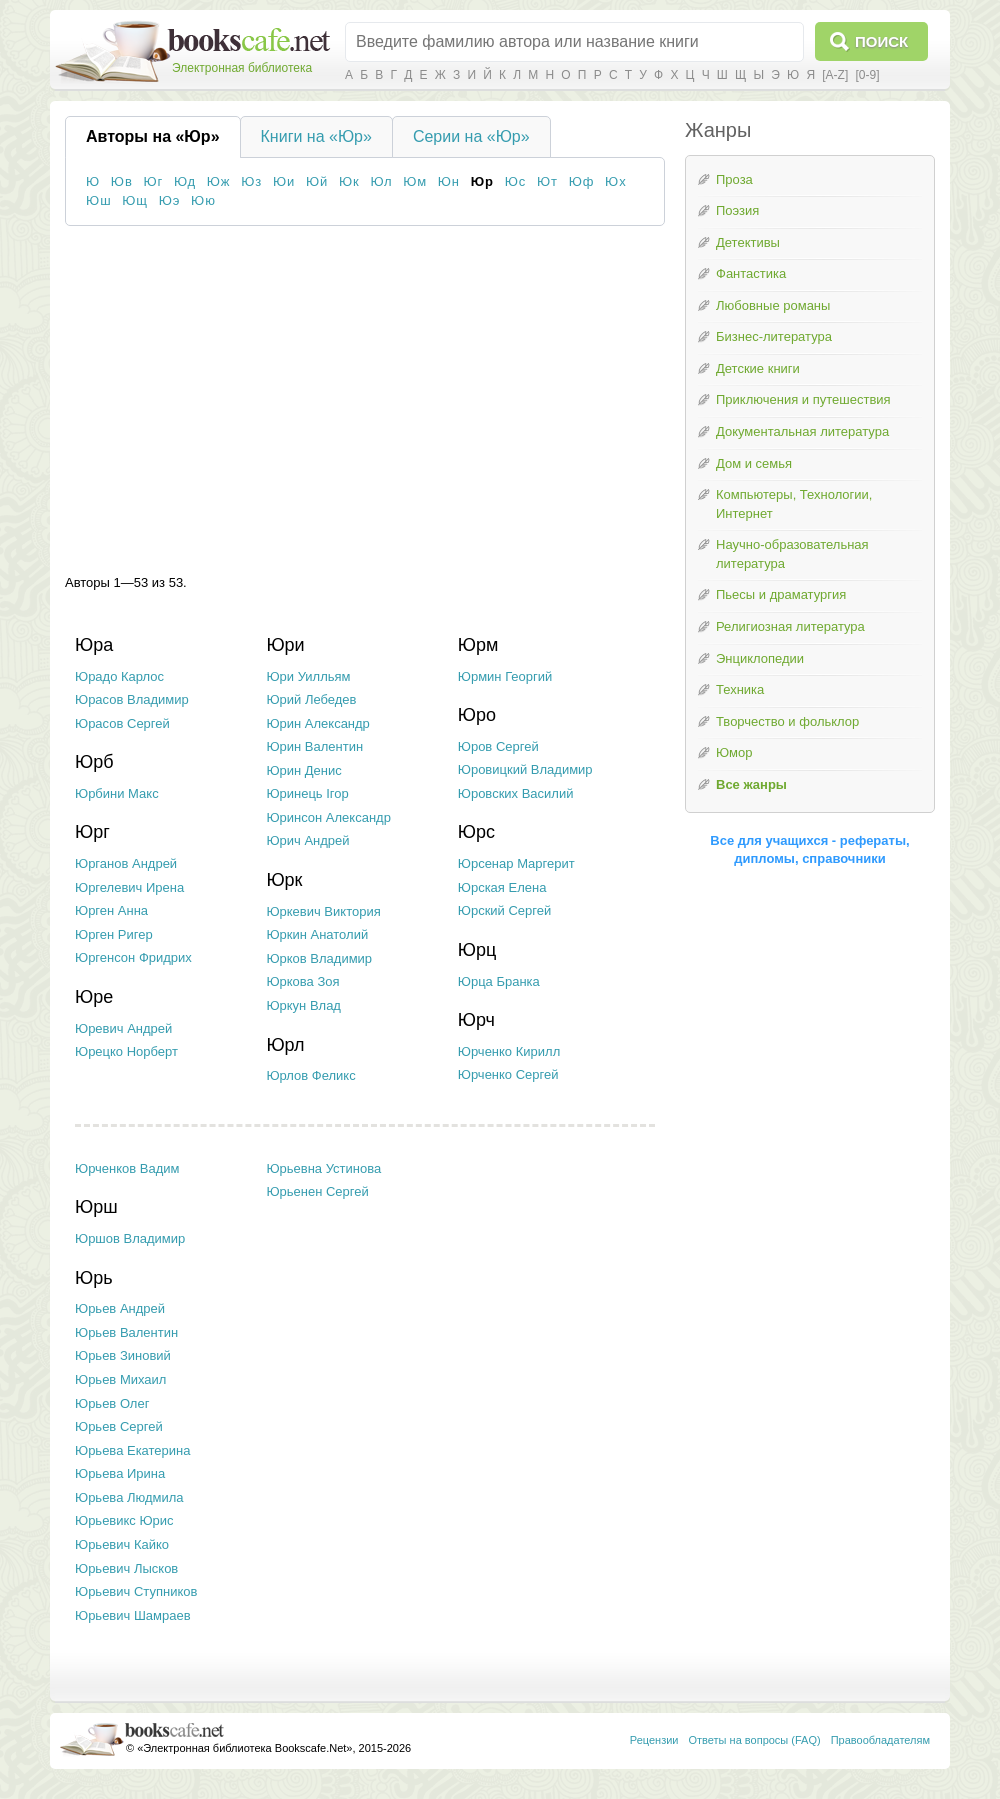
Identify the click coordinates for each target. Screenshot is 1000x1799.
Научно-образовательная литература (792, 554)
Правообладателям (880, 1740)
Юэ (170, 200)
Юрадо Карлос (119, 676)
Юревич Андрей (123, 1028)
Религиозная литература (790, 626)
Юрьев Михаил (120, 1379)
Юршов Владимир (130, 1238)
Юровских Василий (516, 793)
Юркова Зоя (302, 981)
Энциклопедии (760, 658)
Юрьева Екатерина (133, 1450)
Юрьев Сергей (119, 1426)
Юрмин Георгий (505, 676)
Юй (317, 181)
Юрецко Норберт (126, 1051)
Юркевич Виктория (323, 911)
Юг (153, 181)
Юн (449, 181)
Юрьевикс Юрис (124, 1520)
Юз (251, 181)
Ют (547, 181)
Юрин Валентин (314, 746)
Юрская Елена (502, 887)
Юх (616, 181)
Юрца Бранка (499, 981)
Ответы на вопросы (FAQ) (755, 1740)
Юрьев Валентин (126, 1332)
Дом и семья (754, 463)
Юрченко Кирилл (509, 1051)
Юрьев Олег (112, 1403)
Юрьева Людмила (129, 1497)
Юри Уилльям (308, 676)
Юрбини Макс (117, 793)
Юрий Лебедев (311, 699)
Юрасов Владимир (132, 699)
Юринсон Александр (328, 817)
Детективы (748, 242)
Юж (219, 181)
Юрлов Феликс (310, 1075)
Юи (284, 181)
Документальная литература (802, 431)
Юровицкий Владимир (525, 769)
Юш (99, 200)
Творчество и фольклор (787, 721)
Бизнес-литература (774, 336)
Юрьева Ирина (120, 1473)
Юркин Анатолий (317, 934)
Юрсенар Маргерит (516, 863)
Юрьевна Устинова (323, 1168)
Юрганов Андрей (126, 863)
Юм (415, 181)
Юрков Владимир (319, 958)
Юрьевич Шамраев (133, 1615)
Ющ (135, 200)
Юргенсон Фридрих (133, 957)
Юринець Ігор (307, 793)
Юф (582, 181)
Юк (349, 181)
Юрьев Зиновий (123, 1355)
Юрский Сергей (504, 910)
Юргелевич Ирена (129, 887)
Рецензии (654, 1740)
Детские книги (758, 368)
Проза (734, 179)
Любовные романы (773, 305)
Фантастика (751, 273)
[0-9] (867, 75)
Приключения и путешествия (803, 399)
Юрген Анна (111, 910)
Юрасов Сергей (122, 723)
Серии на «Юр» (471, 136)
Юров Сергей (498, 746)
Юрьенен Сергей (317, 1191)
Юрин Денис (303, 770)
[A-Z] (835, 75)
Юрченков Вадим (127, 1168)
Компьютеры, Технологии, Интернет (794, 504)
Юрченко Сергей (508, 1074)
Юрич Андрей (307, 840)
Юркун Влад (303, 1005)
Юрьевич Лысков (126, 1568)
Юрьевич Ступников (136, 1591)
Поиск (881, 41)
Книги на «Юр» (316, 136)
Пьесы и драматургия (781, 594)
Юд (185, 181)
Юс (516, 181)
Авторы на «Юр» (153, 136)
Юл (381, 181)
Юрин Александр (317, 723)
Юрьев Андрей (120, 1308)
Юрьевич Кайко (122, 1544)
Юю (203, 200)
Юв (122, 181)
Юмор (734, 752)
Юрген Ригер (114, 934)
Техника (740, 689)
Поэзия (737, 210)
